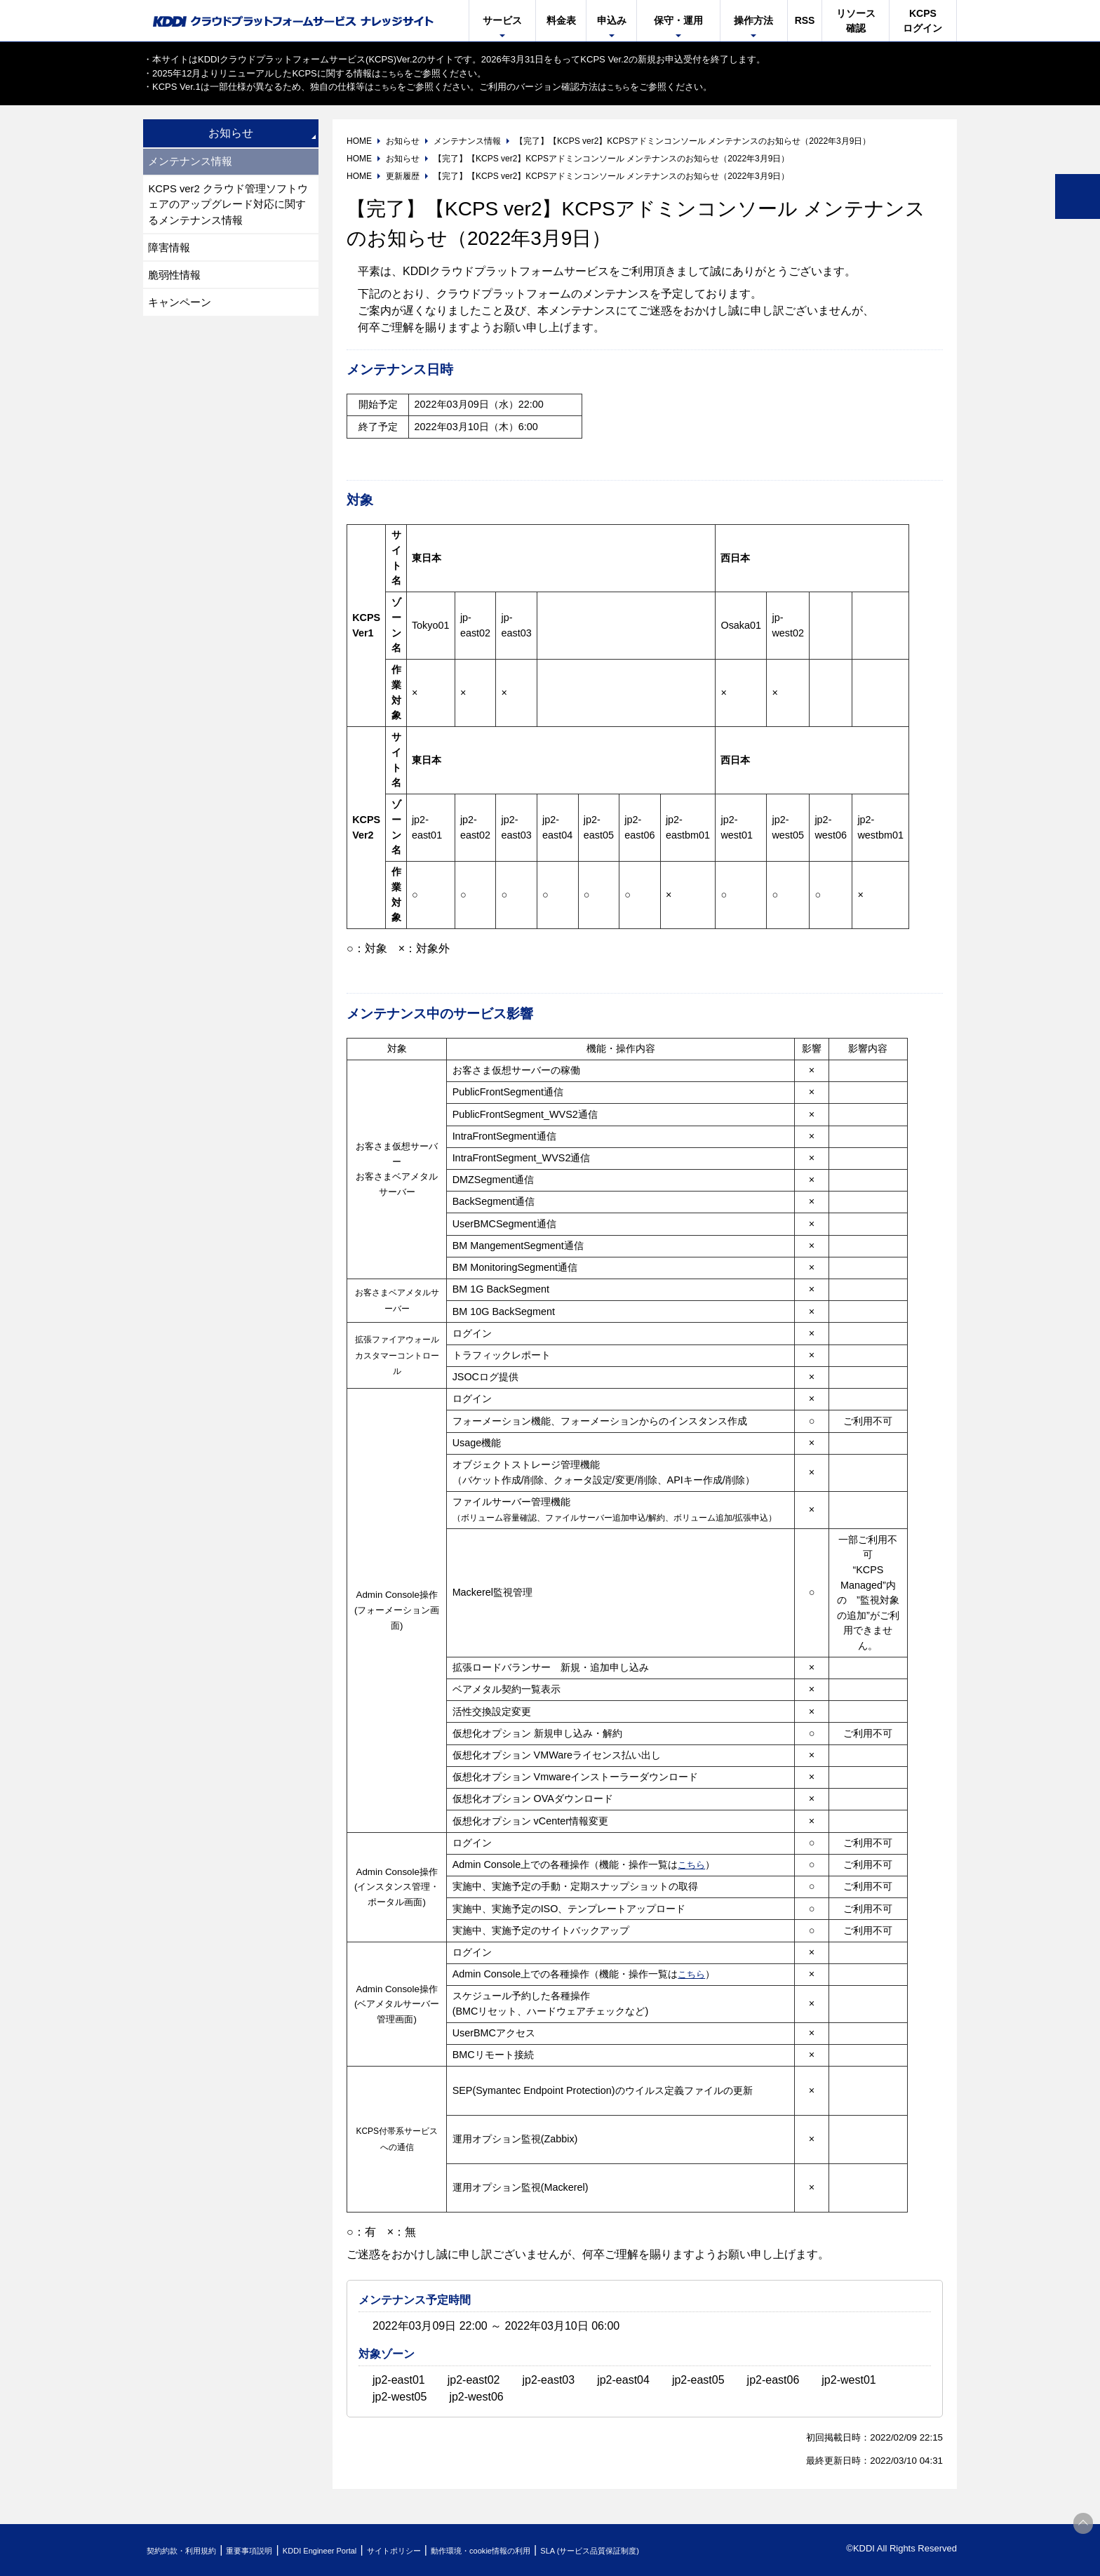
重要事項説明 (272, 2550)
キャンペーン (182, 314)
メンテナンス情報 (194, 162)
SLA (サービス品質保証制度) (683, 2550)
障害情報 (171, 255)
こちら (394, 73)
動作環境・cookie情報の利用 (552, 2550)
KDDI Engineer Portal (357, 2550)
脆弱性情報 (177, 285)
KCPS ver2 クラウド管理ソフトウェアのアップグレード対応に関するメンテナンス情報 (229, 209)
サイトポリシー (447, 2550)
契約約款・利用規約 (190, 2550)
